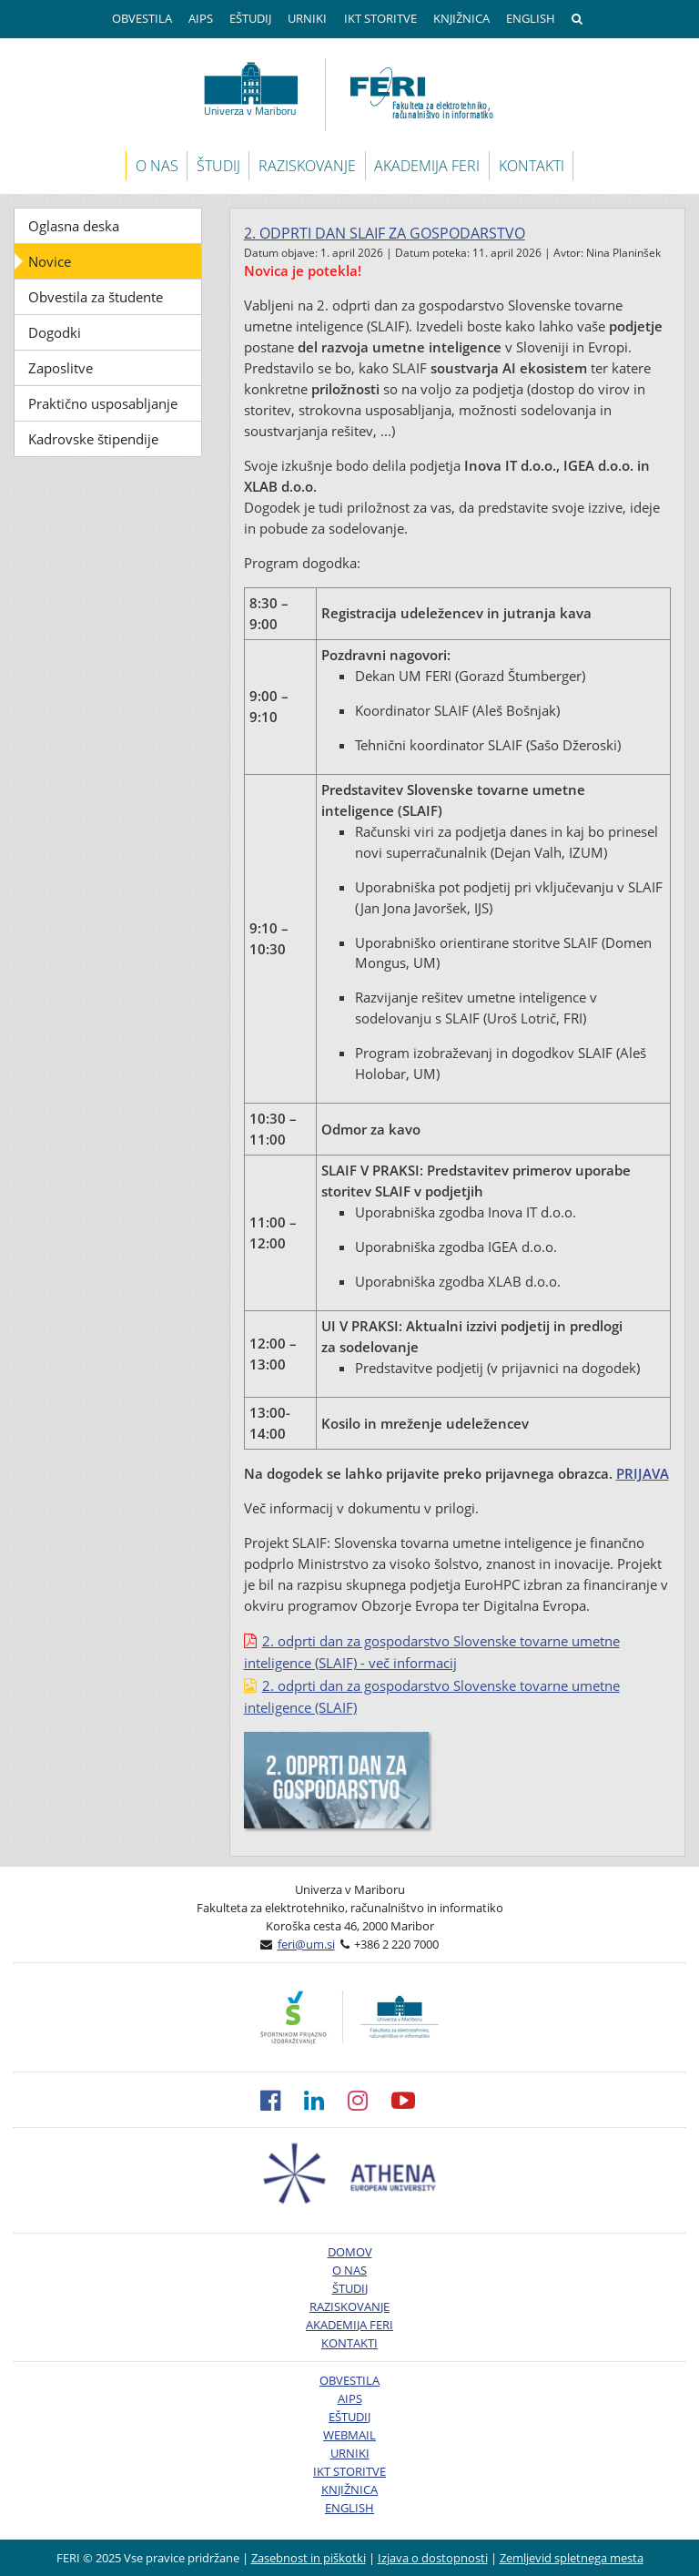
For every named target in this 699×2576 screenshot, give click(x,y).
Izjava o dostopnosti (433, 2558)
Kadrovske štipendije (93, 439)
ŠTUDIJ (218, 166)
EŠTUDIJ (250, 18)
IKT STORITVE (380, 18)
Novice (49, 261)
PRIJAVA (642, 1473)
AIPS (200, 18)
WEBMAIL (349, 2435)
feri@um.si (306, 1944)
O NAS (157, 166)
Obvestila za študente (95, 297)
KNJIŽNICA (461, 18)
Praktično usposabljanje (102, 403)
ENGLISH (530, 18)
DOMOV (350, 2252)
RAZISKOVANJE (307, 166)
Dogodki (54, 332)
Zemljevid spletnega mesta (571, 2558)
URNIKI (307, 18)
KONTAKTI (531, 166)
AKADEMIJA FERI (427, 166)
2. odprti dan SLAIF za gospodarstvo (384, 233)
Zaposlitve (60, 368)
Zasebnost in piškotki (308, 2558)
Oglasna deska (73, 226)
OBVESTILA (142, 18)
